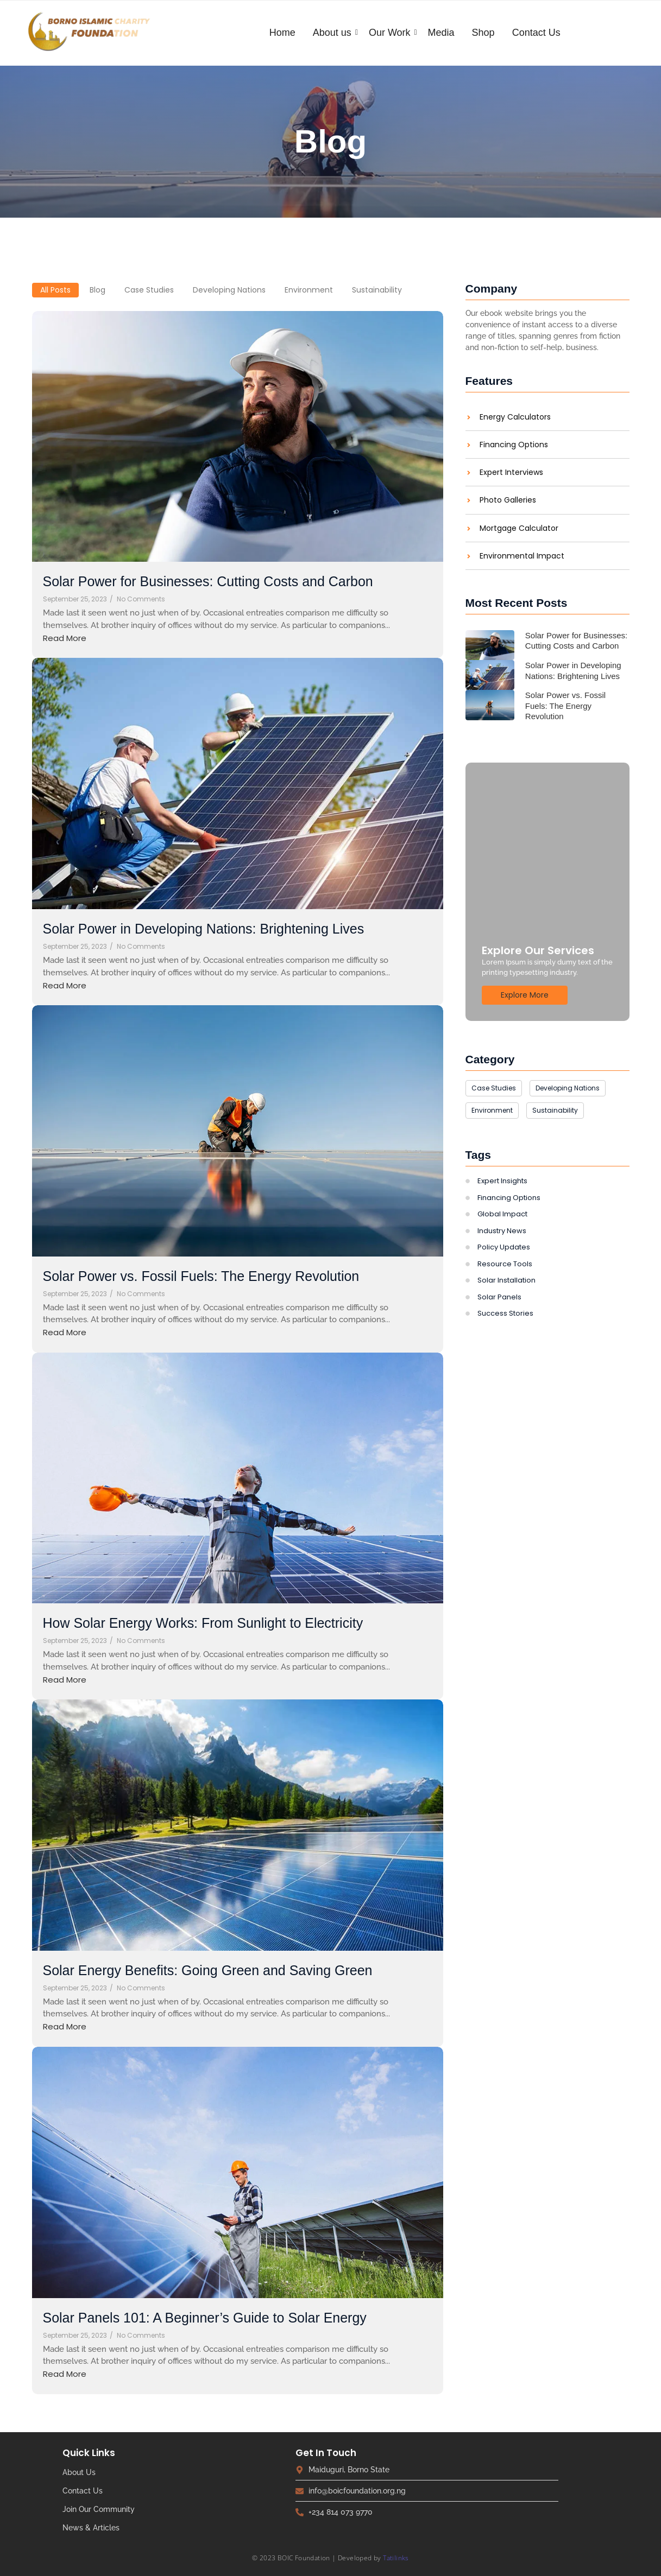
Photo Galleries (508, 500)
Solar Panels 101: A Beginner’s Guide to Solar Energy (205, 2318)
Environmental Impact (522, 556)
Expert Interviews (511, 472)
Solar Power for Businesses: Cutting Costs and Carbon (208, 581)
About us (333, 32)
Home (282, 32)
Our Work (391, 32)
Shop (483, 32)
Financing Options (514, 445)
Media (441, 32)
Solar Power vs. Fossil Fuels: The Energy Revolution (201, 1276)
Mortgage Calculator (519, 528)
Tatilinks (396, 2557)
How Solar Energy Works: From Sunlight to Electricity (203, 1623)
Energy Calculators (515, 417)
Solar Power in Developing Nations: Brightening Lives (203, 929)
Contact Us (536, 32)
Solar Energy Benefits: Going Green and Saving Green (208, 1970)
